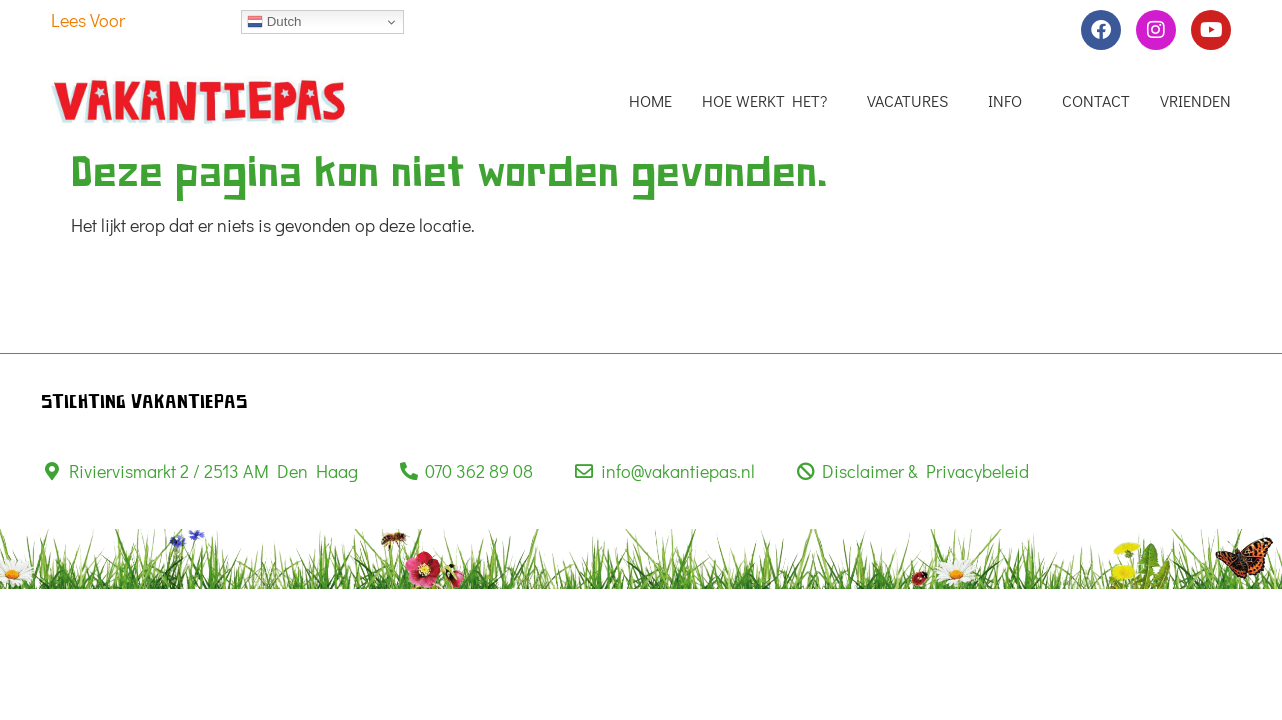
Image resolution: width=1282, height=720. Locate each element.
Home (650, 101)
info (1010, 101)
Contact (1096, 101)
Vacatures (912, 101)
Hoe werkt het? (769, 101)
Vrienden (1195, 101)
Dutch (274, 22)
